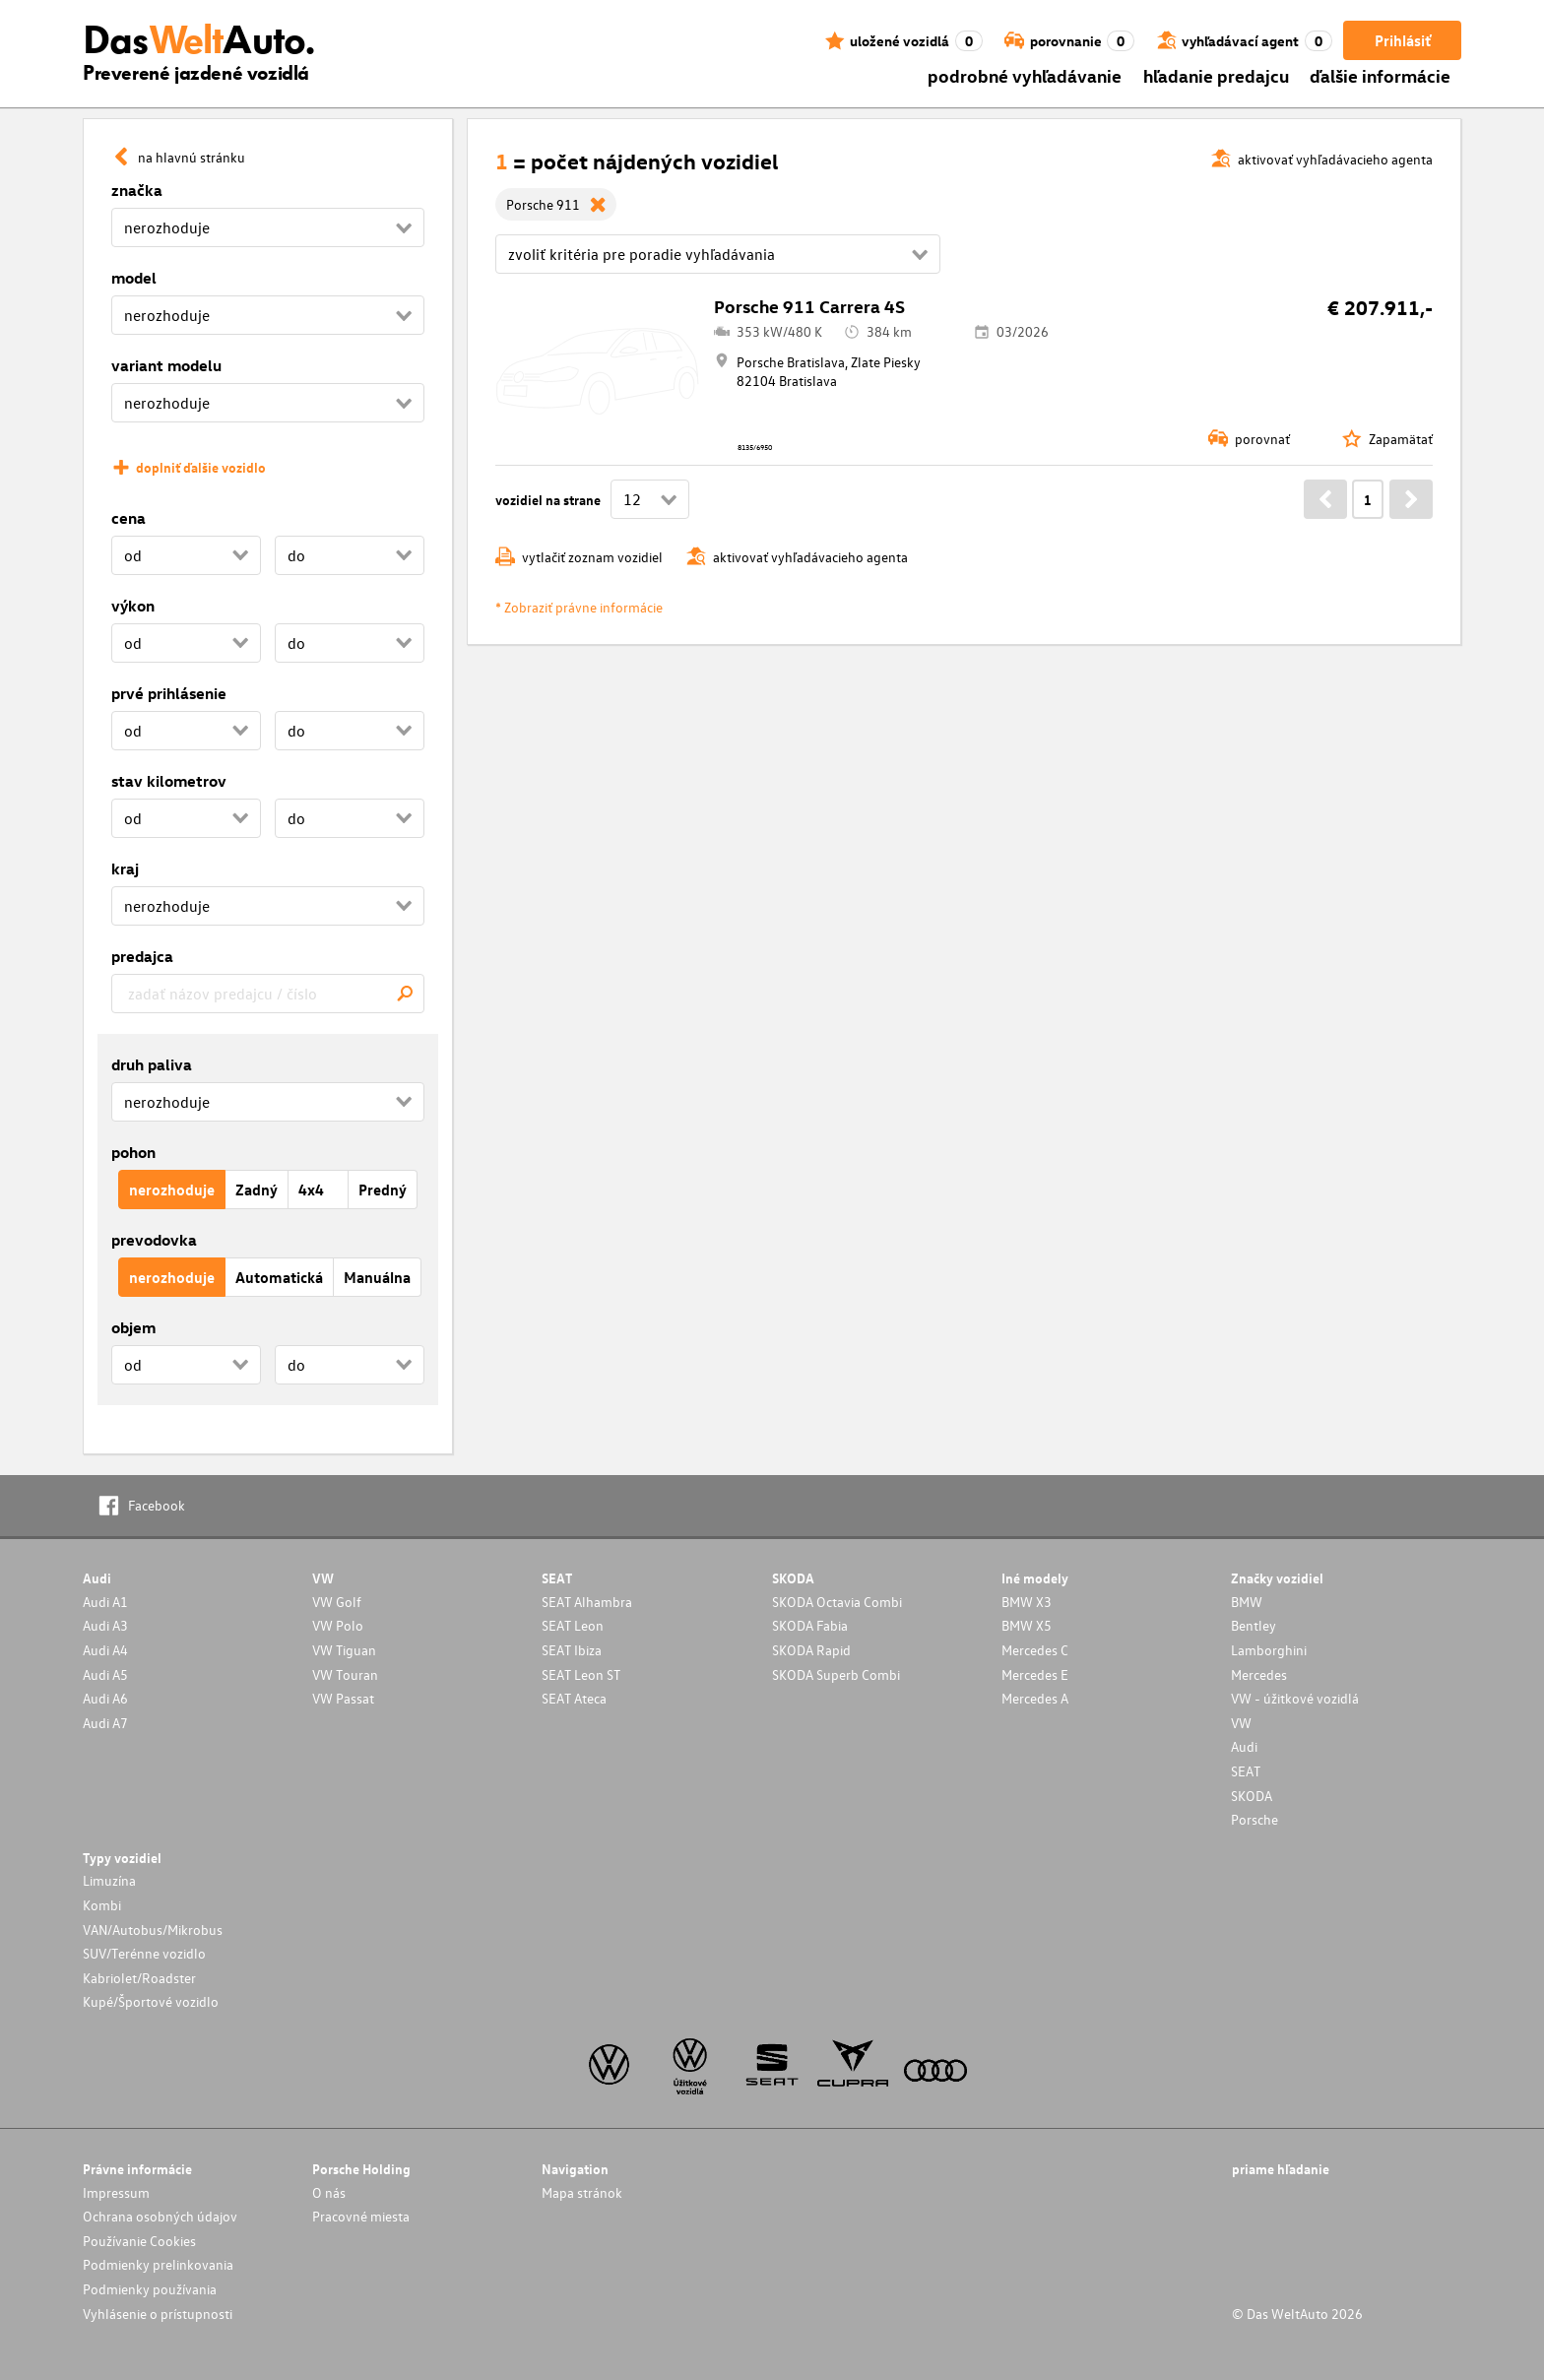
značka (136, 190)
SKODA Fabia (810, 1625)
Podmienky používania (150, 2289)
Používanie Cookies (139, 2240)
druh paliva (151, 1064)
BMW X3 (1026, 1601)
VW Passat (343, 1698)
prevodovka (154, 1240)
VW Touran (345, 1674)
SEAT (1245, 1771)
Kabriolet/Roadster (139, 1977)
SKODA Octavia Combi (837, 1601)
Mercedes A (1034, 1698)
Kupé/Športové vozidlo (151, 2001)
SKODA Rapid (811, 1649)
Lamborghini (1269, 1649)
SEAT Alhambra (587, 1601)
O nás (329, 2192)
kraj (125, 868)
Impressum (116, 2192)
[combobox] (267, 993)
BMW (1246, 1601)
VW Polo (337, 1625)
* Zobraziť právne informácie (579, 607)
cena (128, 518)
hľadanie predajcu (1216, 75)
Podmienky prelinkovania (158, 2264)
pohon (133, 1152)
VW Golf (336, 1601)
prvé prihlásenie (168, 693)
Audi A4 (105, 1649)
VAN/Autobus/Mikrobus (153, 1929)
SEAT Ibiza (572, 1649)
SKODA (1251, 1795)
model (134, 278)
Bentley (1253, 1625)
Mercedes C (1034, 1649)
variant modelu (166, 365)
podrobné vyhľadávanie (1025, 75)
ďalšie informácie (1380, 75)
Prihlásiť (1403, 40)
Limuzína (109, 1880)
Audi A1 (105, 1601)
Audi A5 (105, 1674)
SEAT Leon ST (581, 1674)
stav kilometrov (168, 781)
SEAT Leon (573, 1625)
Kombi (102, 1905)
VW (1241, 1722)
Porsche (1254, 1819)
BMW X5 (1026, 1625)
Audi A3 (105, 1625)
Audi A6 (105, 1698)
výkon (133, 605)
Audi (1244, 1746)
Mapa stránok (582, 2192)
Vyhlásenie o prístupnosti (157, 2313)
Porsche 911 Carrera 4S (809, 305)
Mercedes (1259, 1674)
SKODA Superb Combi (836, 1674)
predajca (142, 956)
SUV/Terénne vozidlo (144, 1953)
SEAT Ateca (574, 1698)
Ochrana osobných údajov (160, 2216)
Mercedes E (1034, 1674)
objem (133, 1327)
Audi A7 (105, 1722)
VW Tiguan (344, 1649)
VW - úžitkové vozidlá (1295, 1698)
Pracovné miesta (361, 2216)
